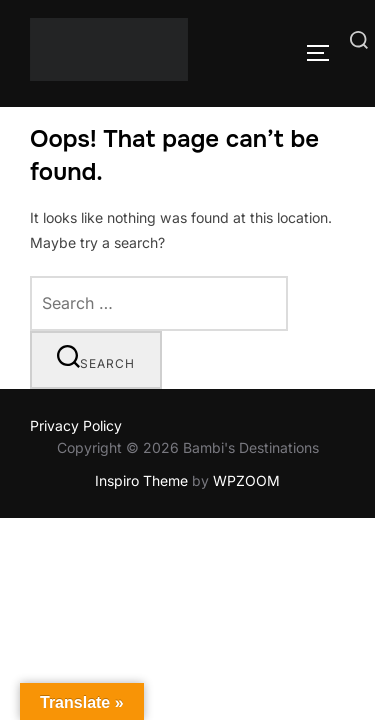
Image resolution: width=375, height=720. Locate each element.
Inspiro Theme (141, 480)
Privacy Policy (76, 425)
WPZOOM (246, 480)
